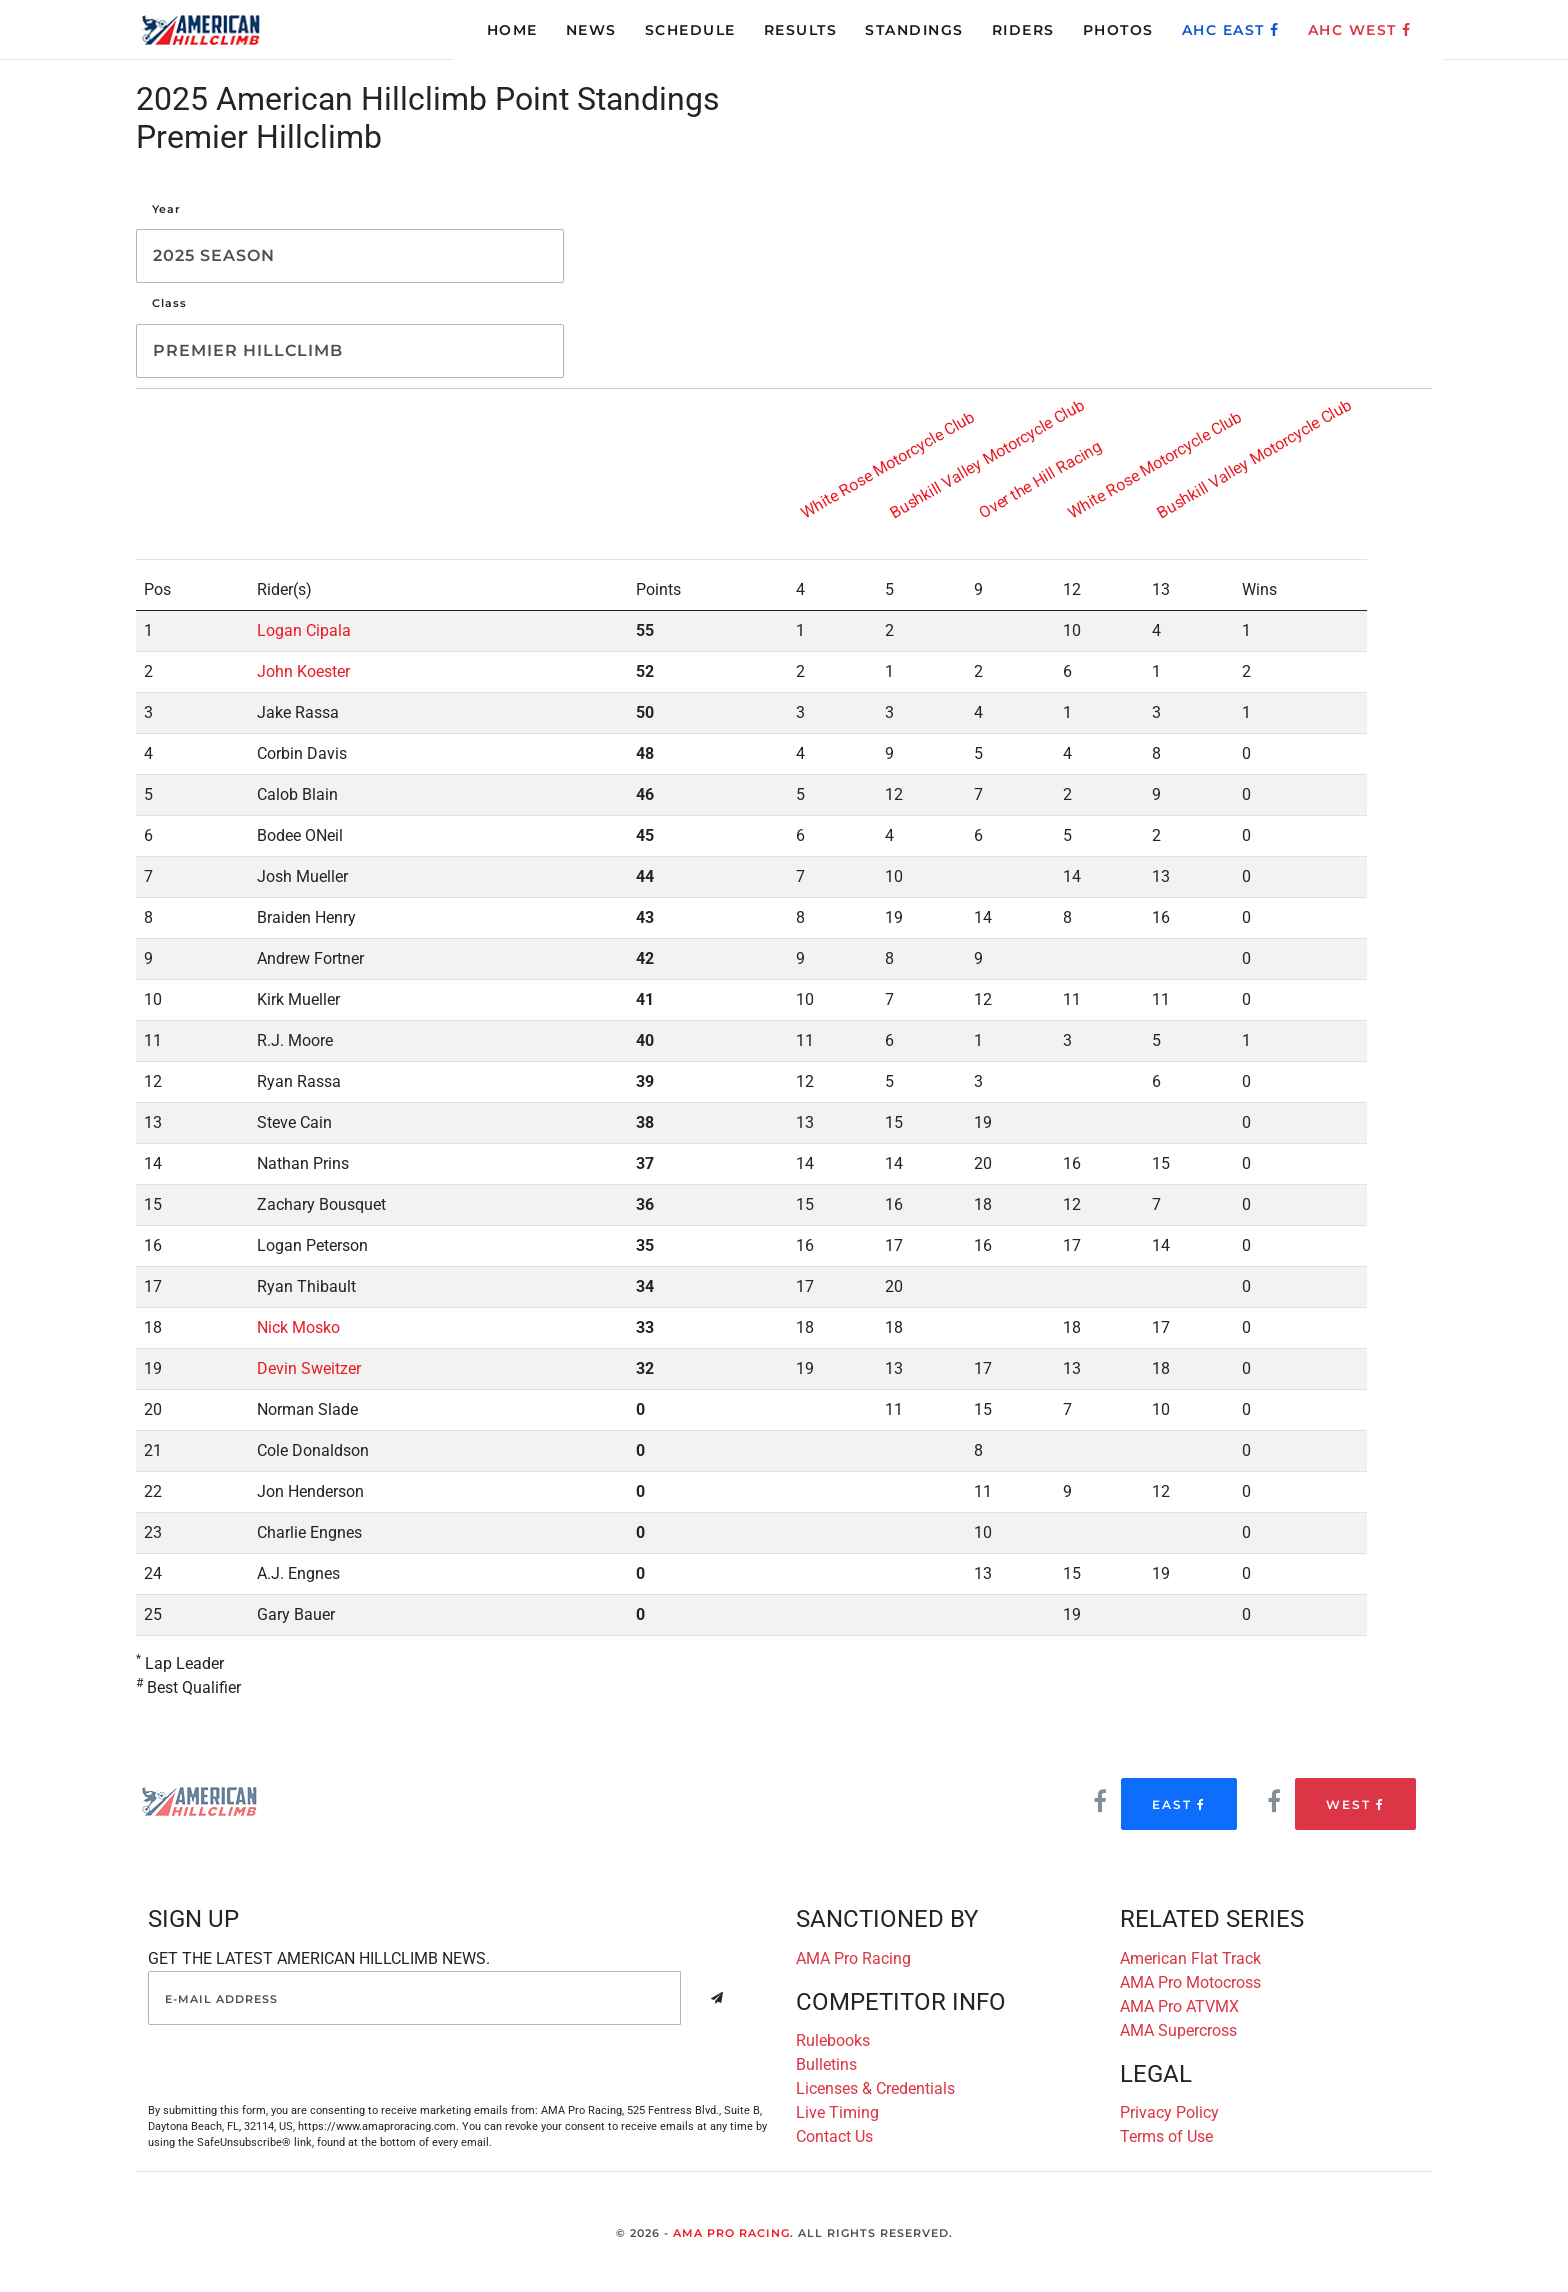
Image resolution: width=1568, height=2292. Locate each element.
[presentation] (300, 2064)
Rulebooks (833, 2040)
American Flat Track (1190, 1958)
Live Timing (837, 2112)
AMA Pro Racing (853, 1958)
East (1179, 1804)
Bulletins (826, 2064)
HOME (512, 30)
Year (166, 209)
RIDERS (1023, 30)
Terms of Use (1166, 2136)
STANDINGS (914, 30)
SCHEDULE (690, 30)
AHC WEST (1360, 30)
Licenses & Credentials (875, 2088)
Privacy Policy (1169, 2112)
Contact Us (834, 2136)
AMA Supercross (1178, 2030)
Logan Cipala (304, 630)
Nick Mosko (298, 1327)
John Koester (303, 671)
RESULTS (801, 30)
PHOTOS (1118, 30)
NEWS (591, 30)
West (1355, 1804)
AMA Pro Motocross (1190, 1982)
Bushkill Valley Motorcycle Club (987, 458)
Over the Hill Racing (1040, 478)
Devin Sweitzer (309, 1368)
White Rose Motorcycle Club (888, 464)
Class (169, 303)
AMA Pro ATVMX (1179, 2006)
